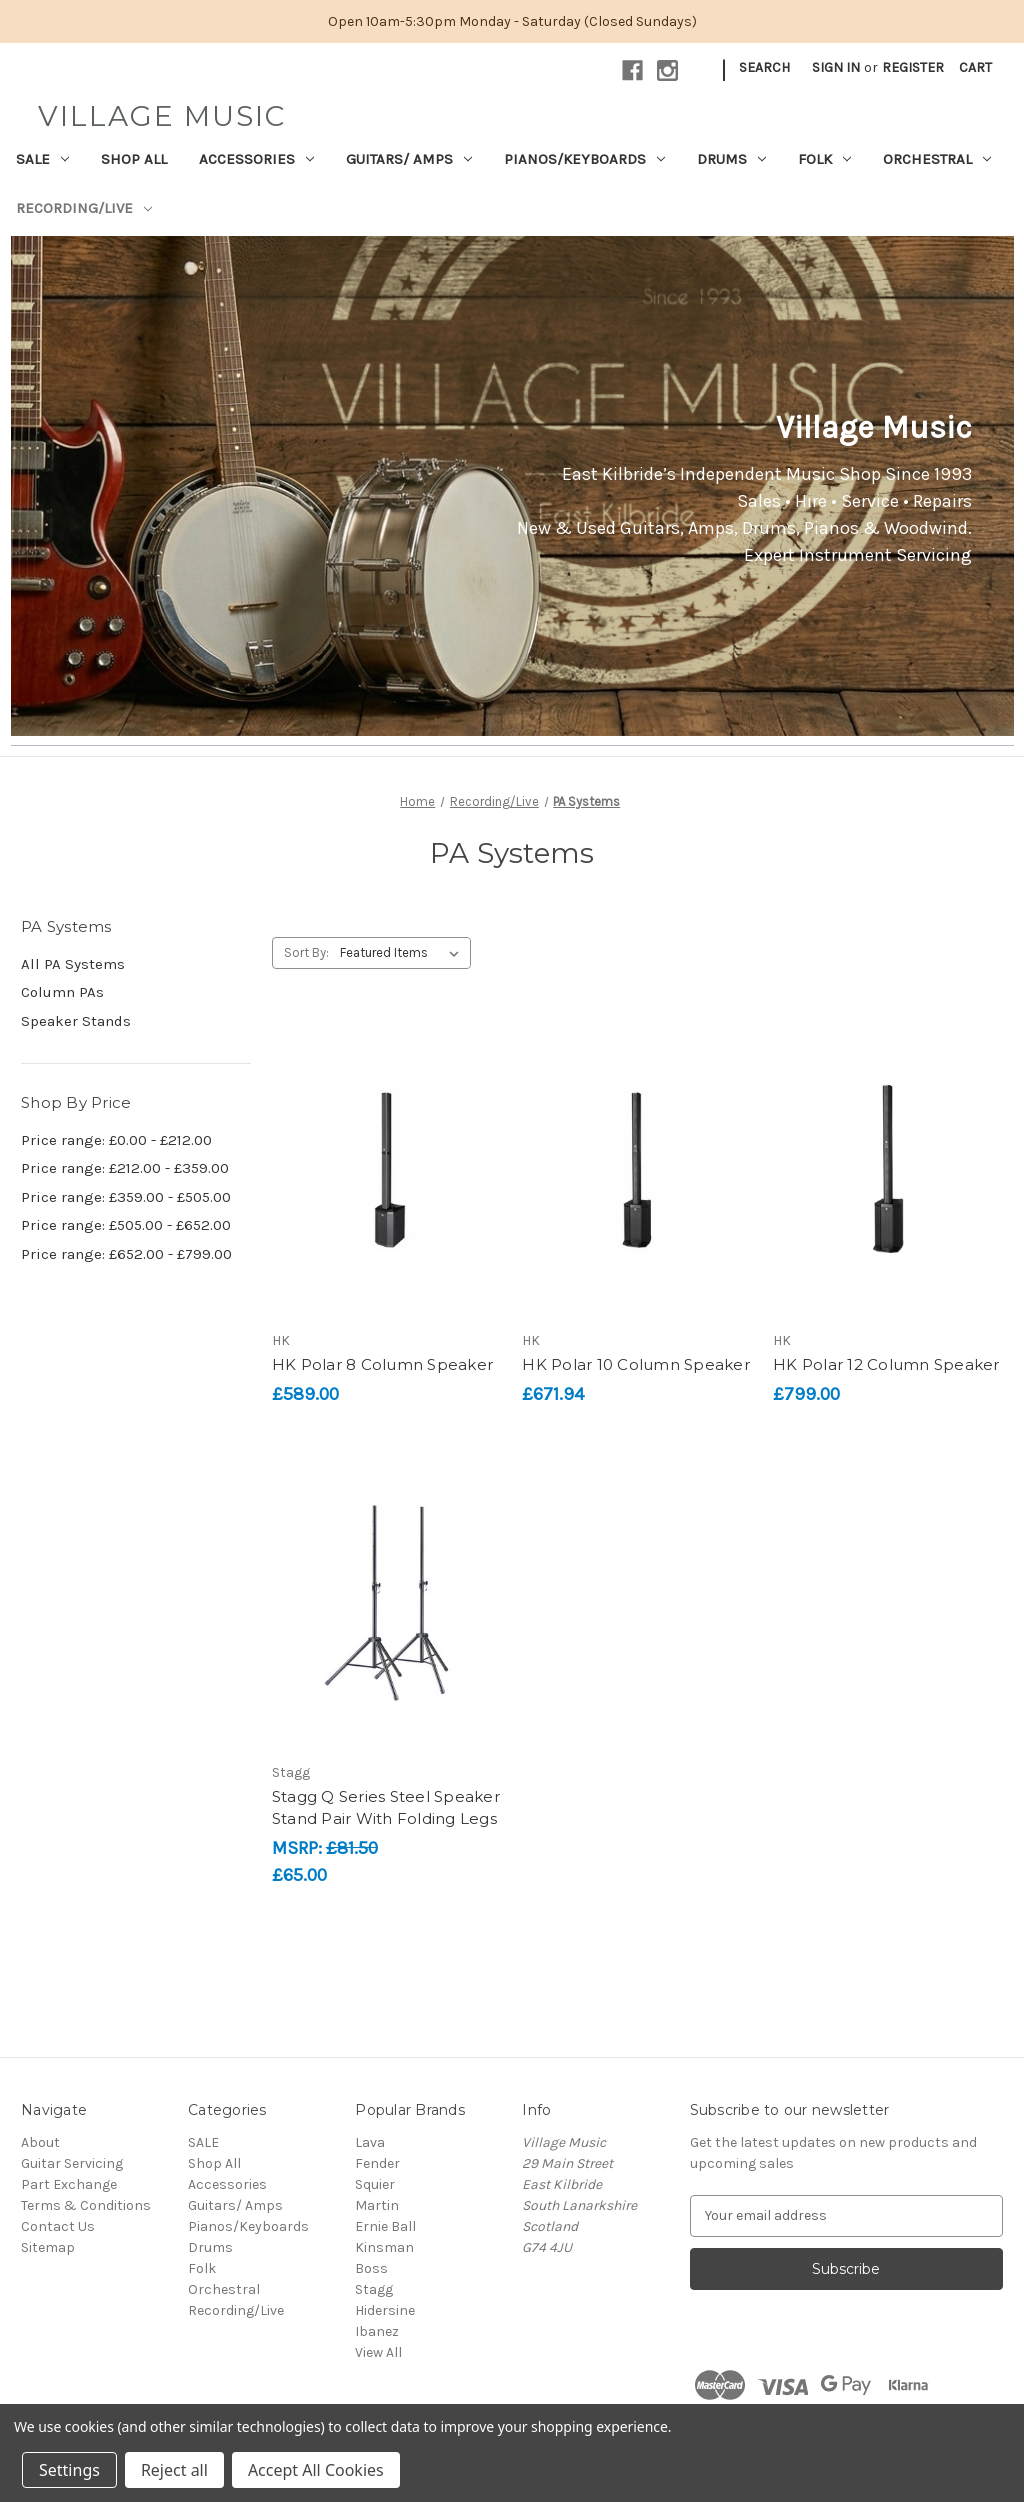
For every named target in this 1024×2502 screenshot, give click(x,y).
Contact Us (58, 2226)
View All (378, 2352)
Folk (824, 159)
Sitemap (48, 2247)
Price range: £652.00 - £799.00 (126, 1254)
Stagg (374, 2289)
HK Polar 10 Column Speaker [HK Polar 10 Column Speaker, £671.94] (636, 1364)
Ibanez (377, 2331)
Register (913, 67)
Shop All (134, 159)
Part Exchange (69, 2184)
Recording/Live (84, 208)
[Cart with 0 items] (975, 67)
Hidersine (385, 2310)
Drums (731, 159)
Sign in (836, 67)
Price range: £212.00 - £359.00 (125, 1168)
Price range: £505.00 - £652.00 (126, 1225)
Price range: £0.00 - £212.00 (116, 1140)
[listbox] (403, 953)
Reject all (174, 2470)
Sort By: (306, 952)
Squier (375, 2184)
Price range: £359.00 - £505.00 (126, 1197)
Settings (69, 2470)
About (40, 2142)
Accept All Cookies (316, 2470)
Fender (377, 2163)
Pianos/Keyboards (584, 159)
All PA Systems (73, 964)
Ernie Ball (385, 2226)
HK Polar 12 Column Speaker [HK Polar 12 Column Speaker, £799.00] (886, 1364)
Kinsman (384, 2247)
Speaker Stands (76, 1021)
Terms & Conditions (86, 2205)
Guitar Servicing (72, 2163)
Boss (371, 2268)
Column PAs (62, 992)
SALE (42, 159)
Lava (370, 2142)
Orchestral (937, 159)
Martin (377, 2205)
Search (764, 67)
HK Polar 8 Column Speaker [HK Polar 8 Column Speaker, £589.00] (382, 1364)
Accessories (256, 159)
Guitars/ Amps (409, 159)
